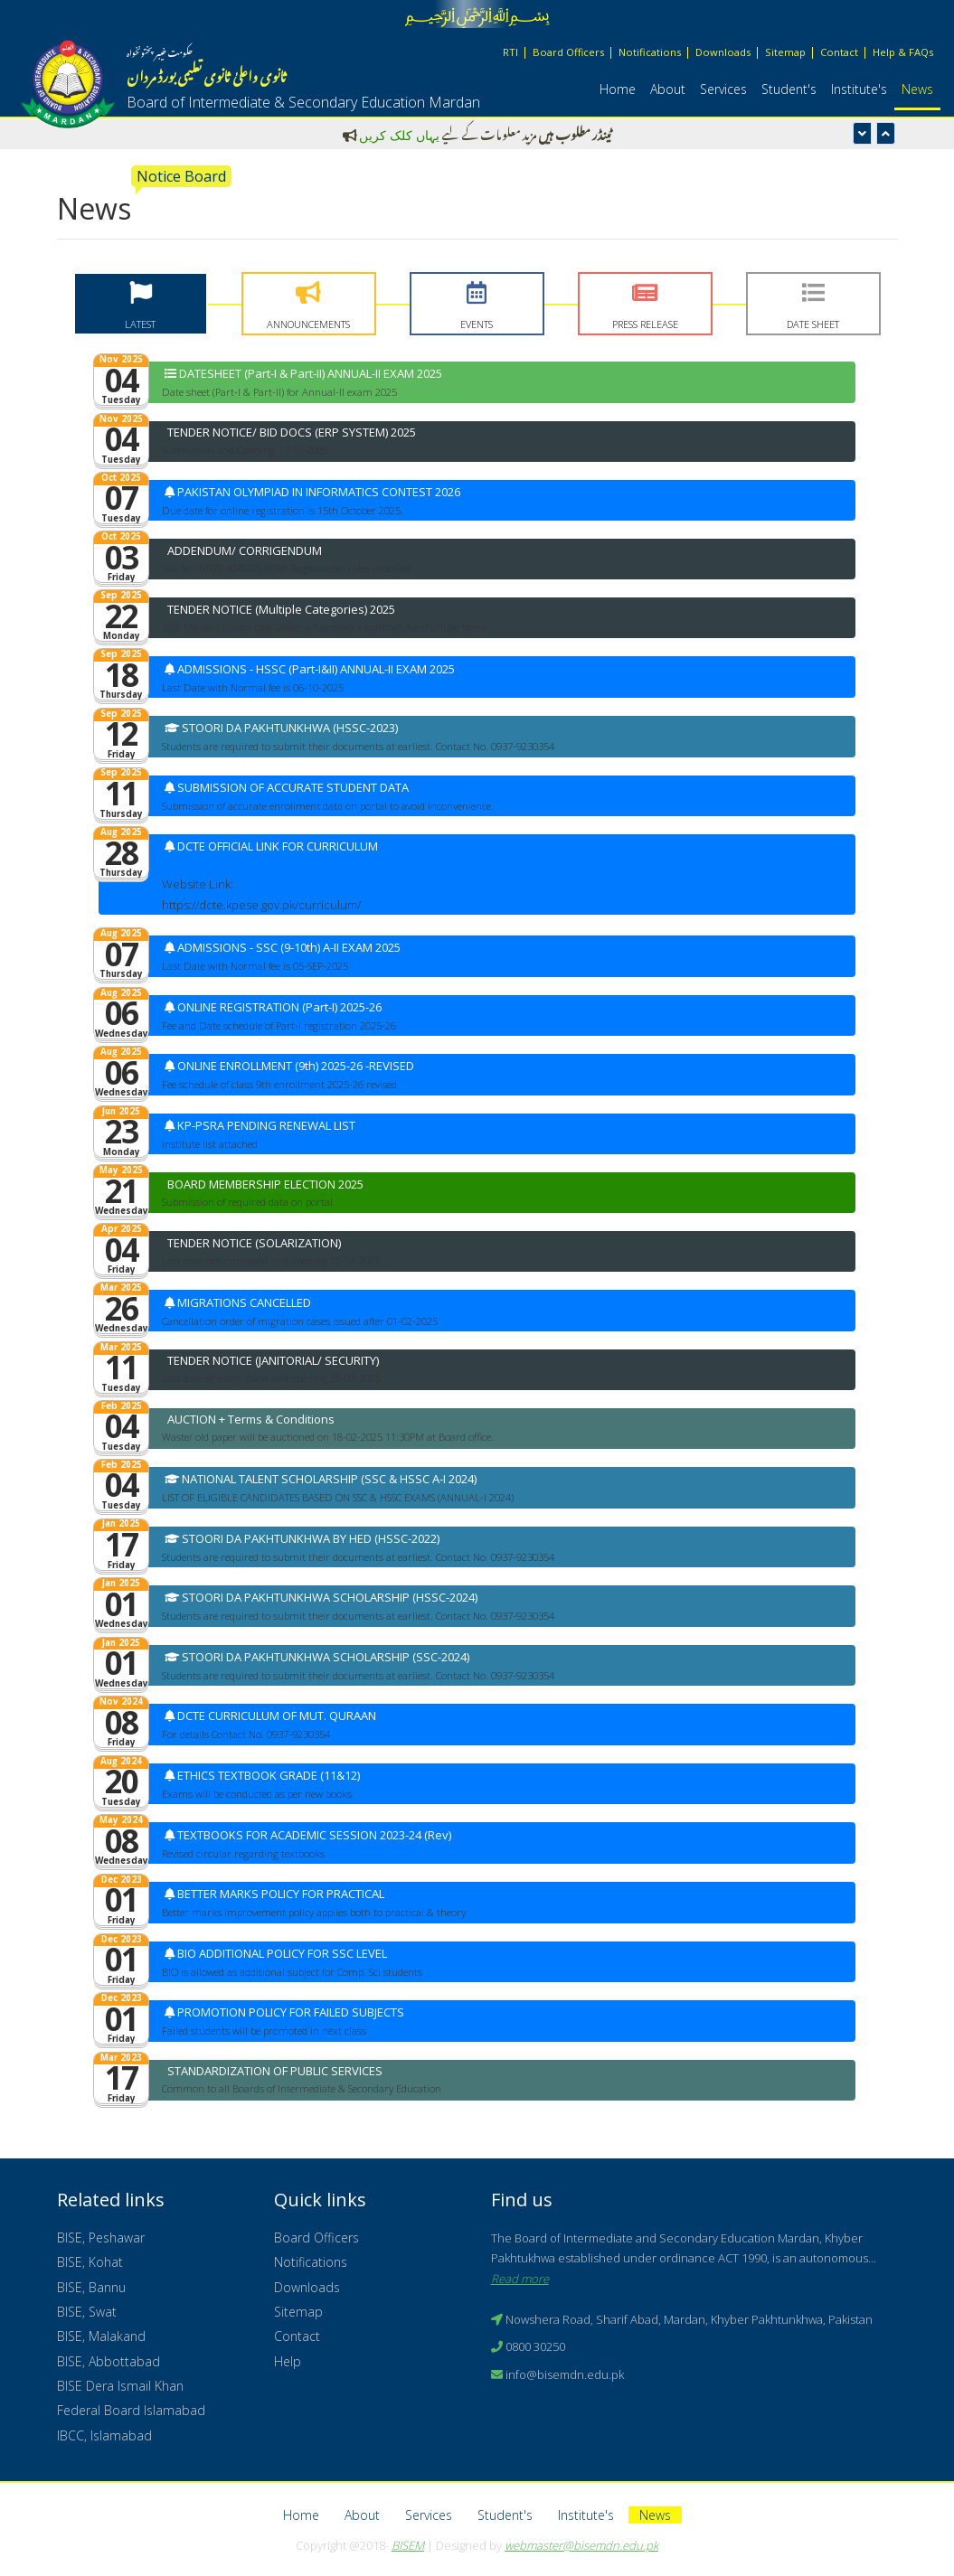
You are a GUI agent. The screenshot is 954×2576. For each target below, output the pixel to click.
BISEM (408, 2545)
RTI (510, 52)
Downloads (723, 52)
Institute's (859, 89)
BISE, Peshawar (101, 2237)
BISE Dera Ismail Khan (120, 2385)
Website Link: (197, 884)
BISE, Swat (87, 2311)
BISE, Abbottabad (108, 2361)
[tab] (140, 303)
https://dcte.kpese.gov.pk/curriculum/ (261, 905)
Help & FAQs (903, 52)
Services (723, 89)
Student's (789, 89)
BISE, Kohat (90, 2261)
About (667, 89)
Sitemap (785, 52)
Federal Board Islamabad (131, 2410)
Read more (520, 2278)
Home (618, 89)
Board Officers (568, 52)
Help (287, 2361)
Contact (839, 52)
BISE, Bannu (91, 2287)
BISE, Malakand (101, 2336)
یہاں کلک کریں (399, 135)
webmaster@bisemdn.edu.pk (581, 2545)
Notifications (650, 52)
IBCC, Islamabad (104, 2435)
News (917, 89)
